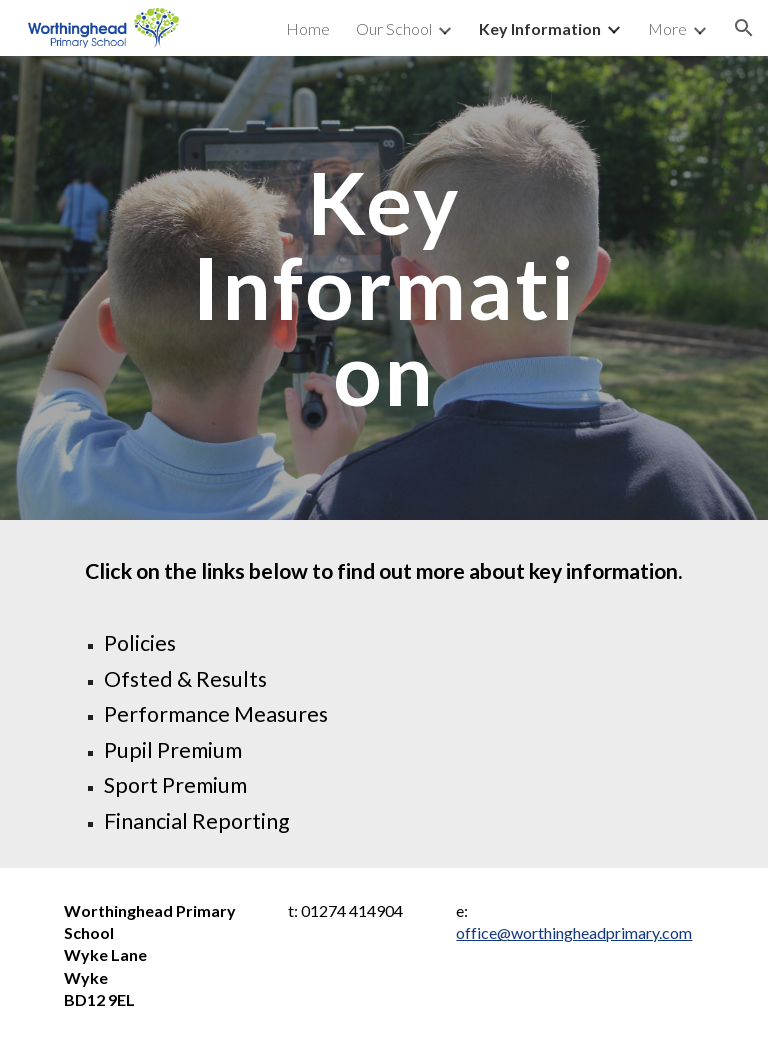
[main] (383, 288)
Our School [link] (394, 28)
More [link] (667, 28)
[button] (744, 28)
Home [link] (308, 28)
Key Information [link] (540, 28)
